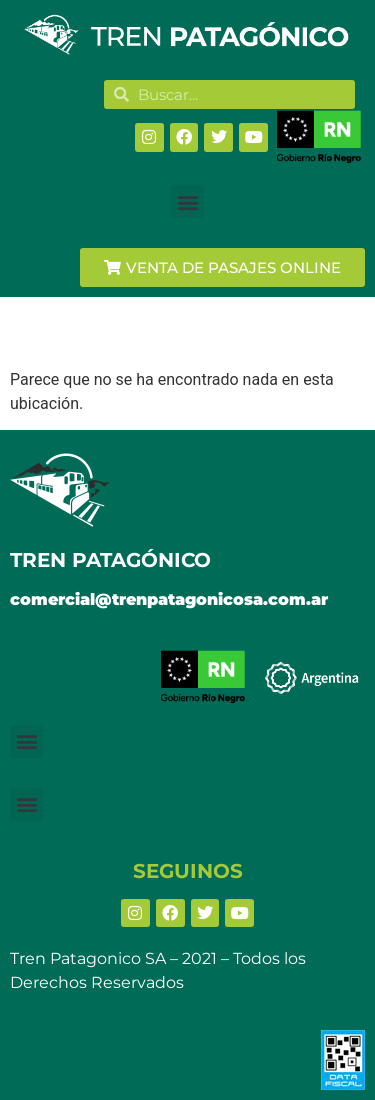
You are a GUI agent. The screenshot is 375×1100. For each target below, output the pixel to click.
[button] (187, 201)
